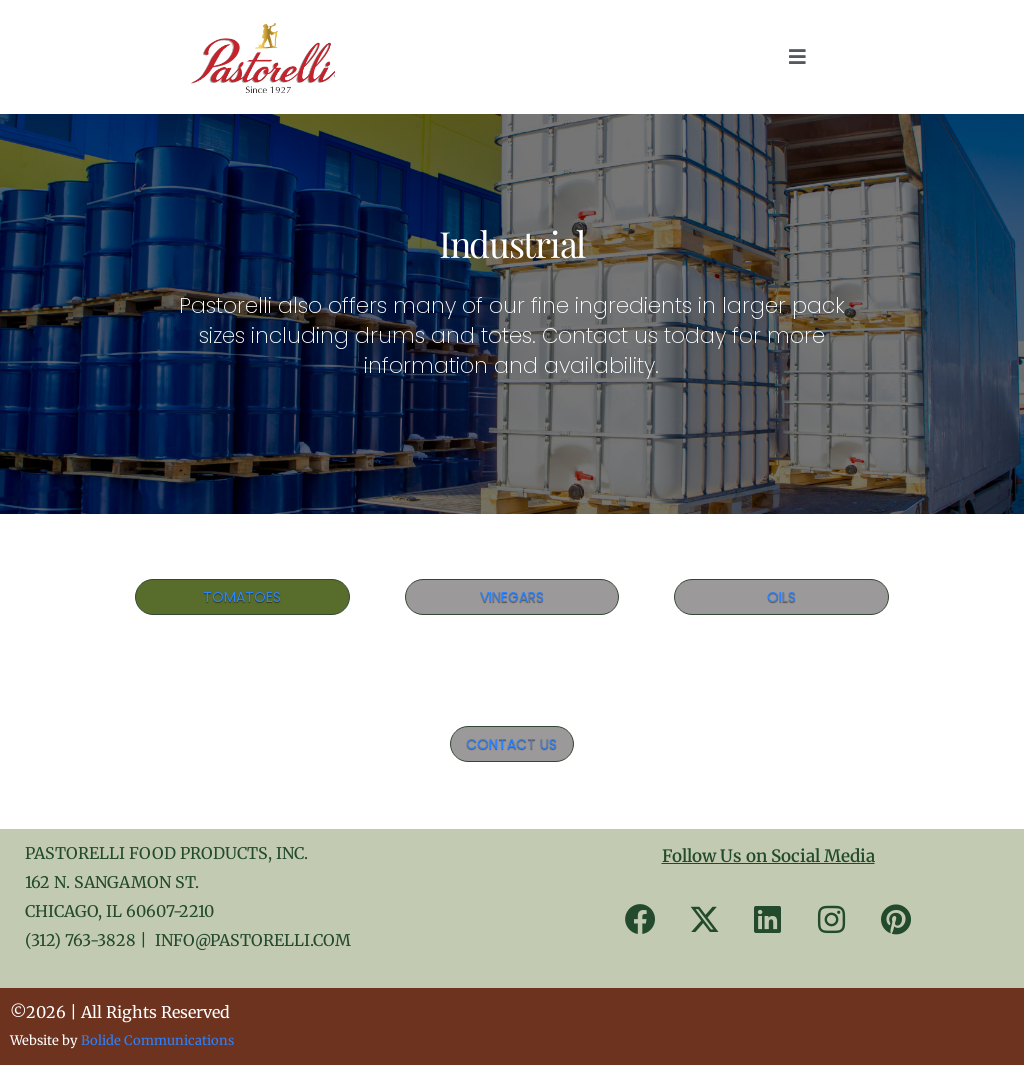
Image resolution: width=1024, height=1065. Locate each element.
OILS (781, 597)
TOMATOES (242, 597)
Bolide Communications (157, 1040)
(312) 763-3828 (80, 940)
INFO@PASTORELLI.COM (253, 940)
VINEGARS (512, 597)
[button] (797, 56)
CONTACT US (511, 744)
